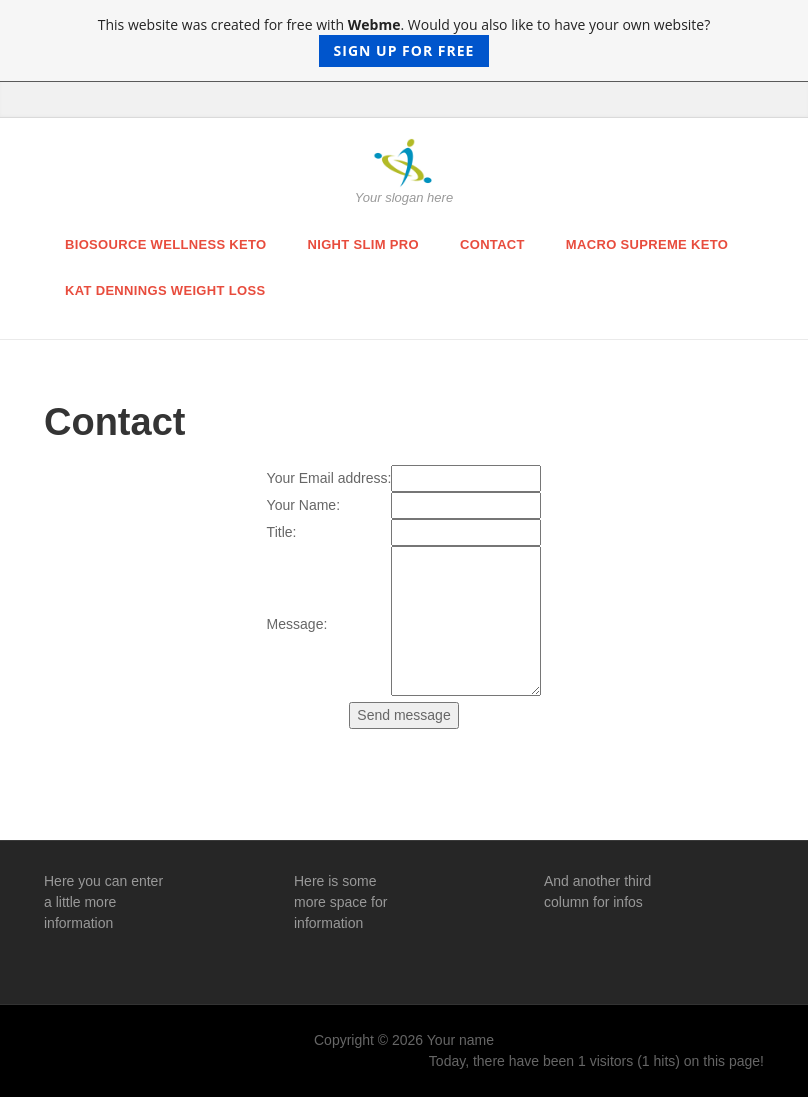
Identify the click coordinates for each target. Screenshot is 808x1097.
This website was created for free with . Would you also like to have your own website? (404, 41)
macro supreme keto (647, 244)
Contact (492, 244)
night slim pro (363, 244)
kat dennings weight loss (165, 290)
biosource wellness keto (166, 244)
